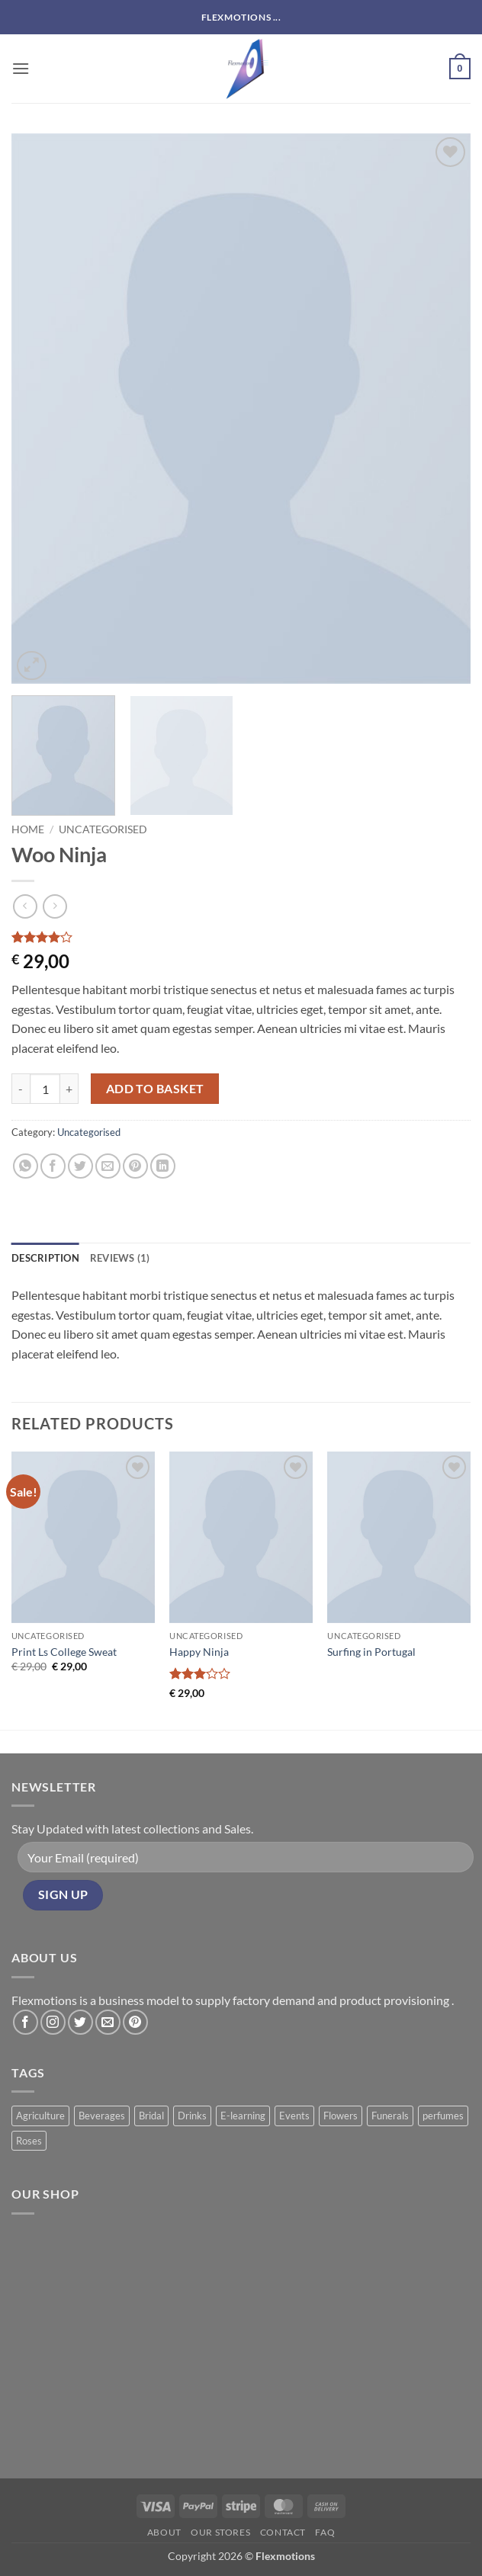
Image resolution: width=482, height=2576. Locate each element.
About (164, 2532)
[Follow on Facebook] (25, 2022)
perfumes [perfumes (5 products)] (443, 2115)
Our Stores (220, 2532)
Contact (283, 2532)
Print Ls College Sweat (64, 1651)
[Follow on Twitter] (80, 2022)
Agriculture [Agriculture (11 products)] (40, 2115)
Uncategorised (103, 829)
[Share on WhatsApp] (25, 1166)
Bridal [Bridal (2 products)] (151, 2115)
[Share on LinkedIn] (162, 1166)
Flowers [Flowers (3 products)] (340, 2115)
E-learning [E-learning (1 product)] (242, 2115)
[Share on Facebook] (53, 1166)
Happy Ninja (199, 1651)
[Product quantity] (45, 1088)
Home (27, 829)
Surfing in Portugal (371, 1651)
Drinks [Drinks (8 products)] (192, 2115)
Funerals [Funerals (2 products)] (390, 2115)
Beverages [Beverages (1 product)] (102, 2115)
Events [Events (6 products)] (294, 2115)
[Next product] (25, 906)
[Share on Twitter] (80, 1166)
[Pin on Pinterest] (135, 1166)
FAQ (325, 2532)
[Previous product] (54, 906)
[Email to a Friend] (107, 1166)
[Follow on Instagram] (53, 2022)
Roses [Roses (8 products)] (29, 2141)
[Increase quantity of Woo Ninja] (69, 1088)
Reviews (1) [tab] (120, 1258)
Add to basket (155, 1089)
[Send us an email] (107, 2022)
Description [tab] (45, 1258)
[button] (20, 68)
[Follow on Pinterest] (135, 2022)
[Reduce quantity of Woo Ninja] (20, 1088)
